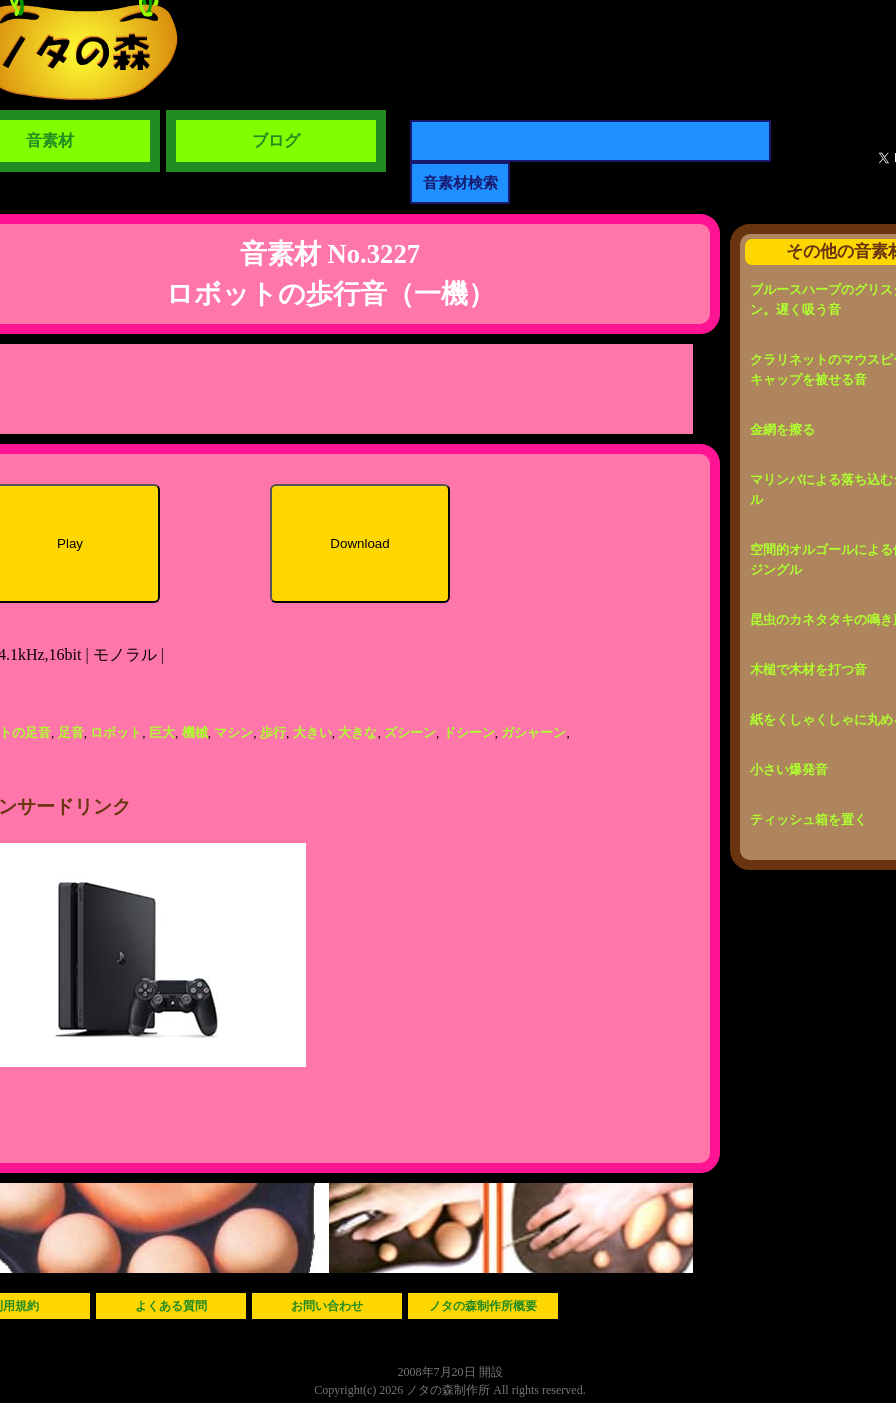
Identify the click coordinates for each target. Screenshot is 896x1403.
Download (359, 543)
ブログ (276, 140)
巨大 (162, 732)
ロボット (116, 732)
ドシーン (469, 732)
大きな (357, 732)
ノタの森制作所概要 (483, 1306)
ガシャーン (533, 732)
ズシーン (410, 732)
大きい (312, 732)
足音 (71, 732)
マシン (233, 732)
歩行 (273, 732)
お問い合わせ (327, 1306)
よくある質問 (171, 1306)
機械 (195, 732)
